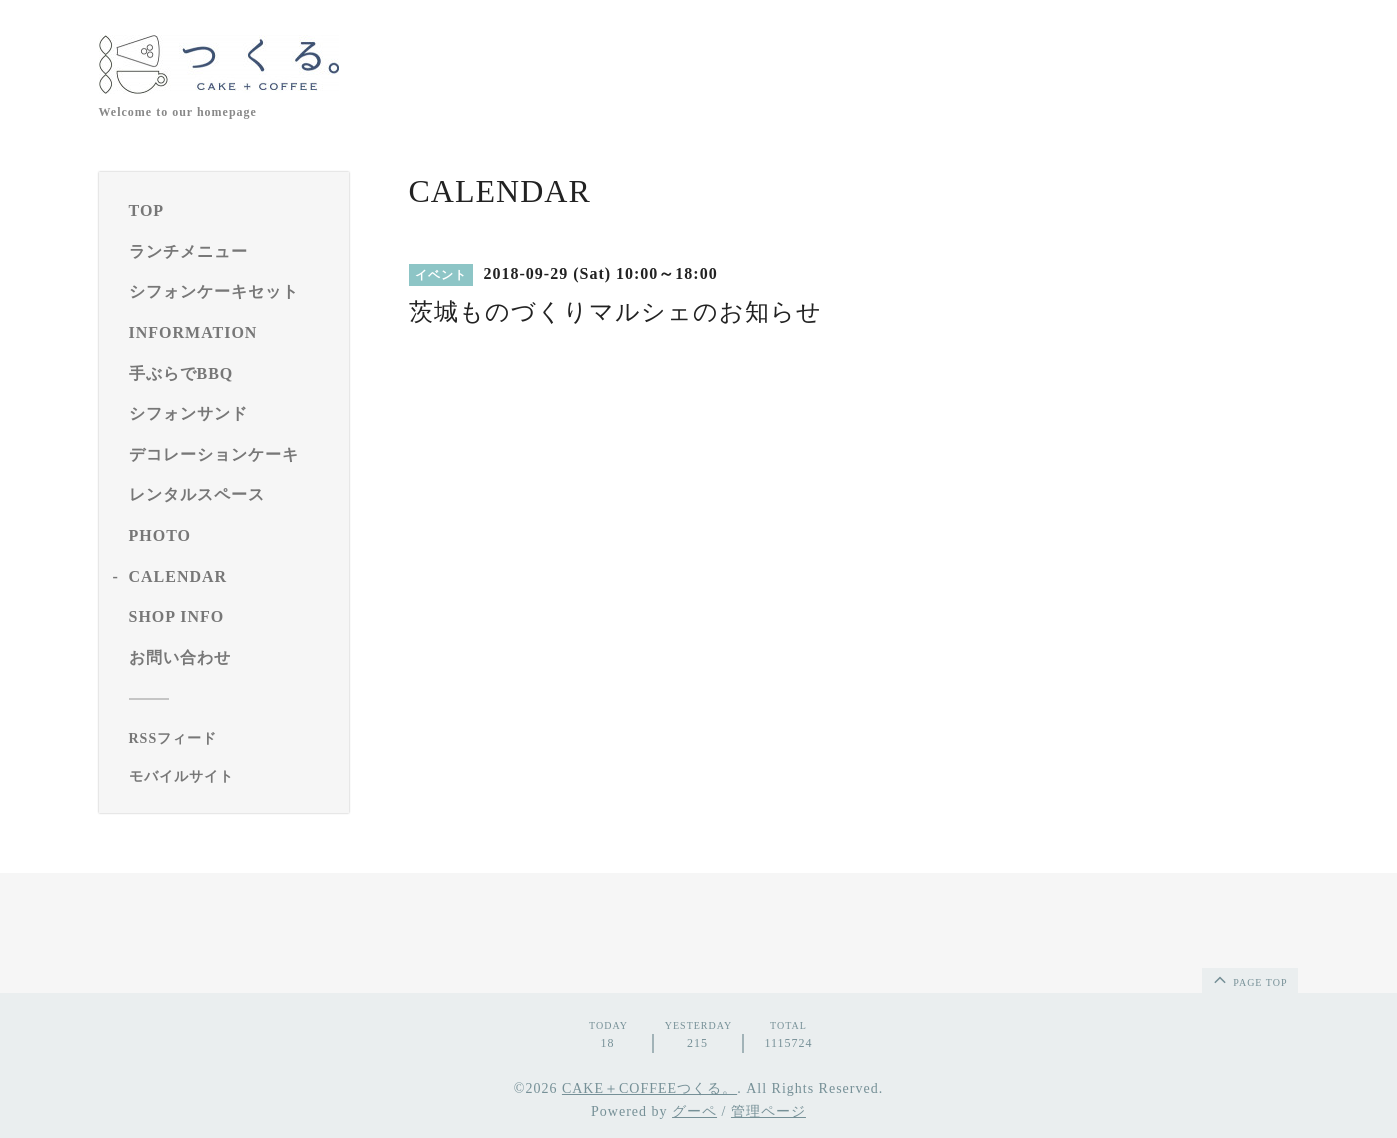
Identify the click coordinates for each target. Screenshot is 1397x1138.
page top (1249, 979)
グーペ (694, 1111)
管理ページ (768, 1111)
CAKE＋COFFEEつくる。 (649, 1088)
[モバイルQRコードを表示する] (231, 777)
